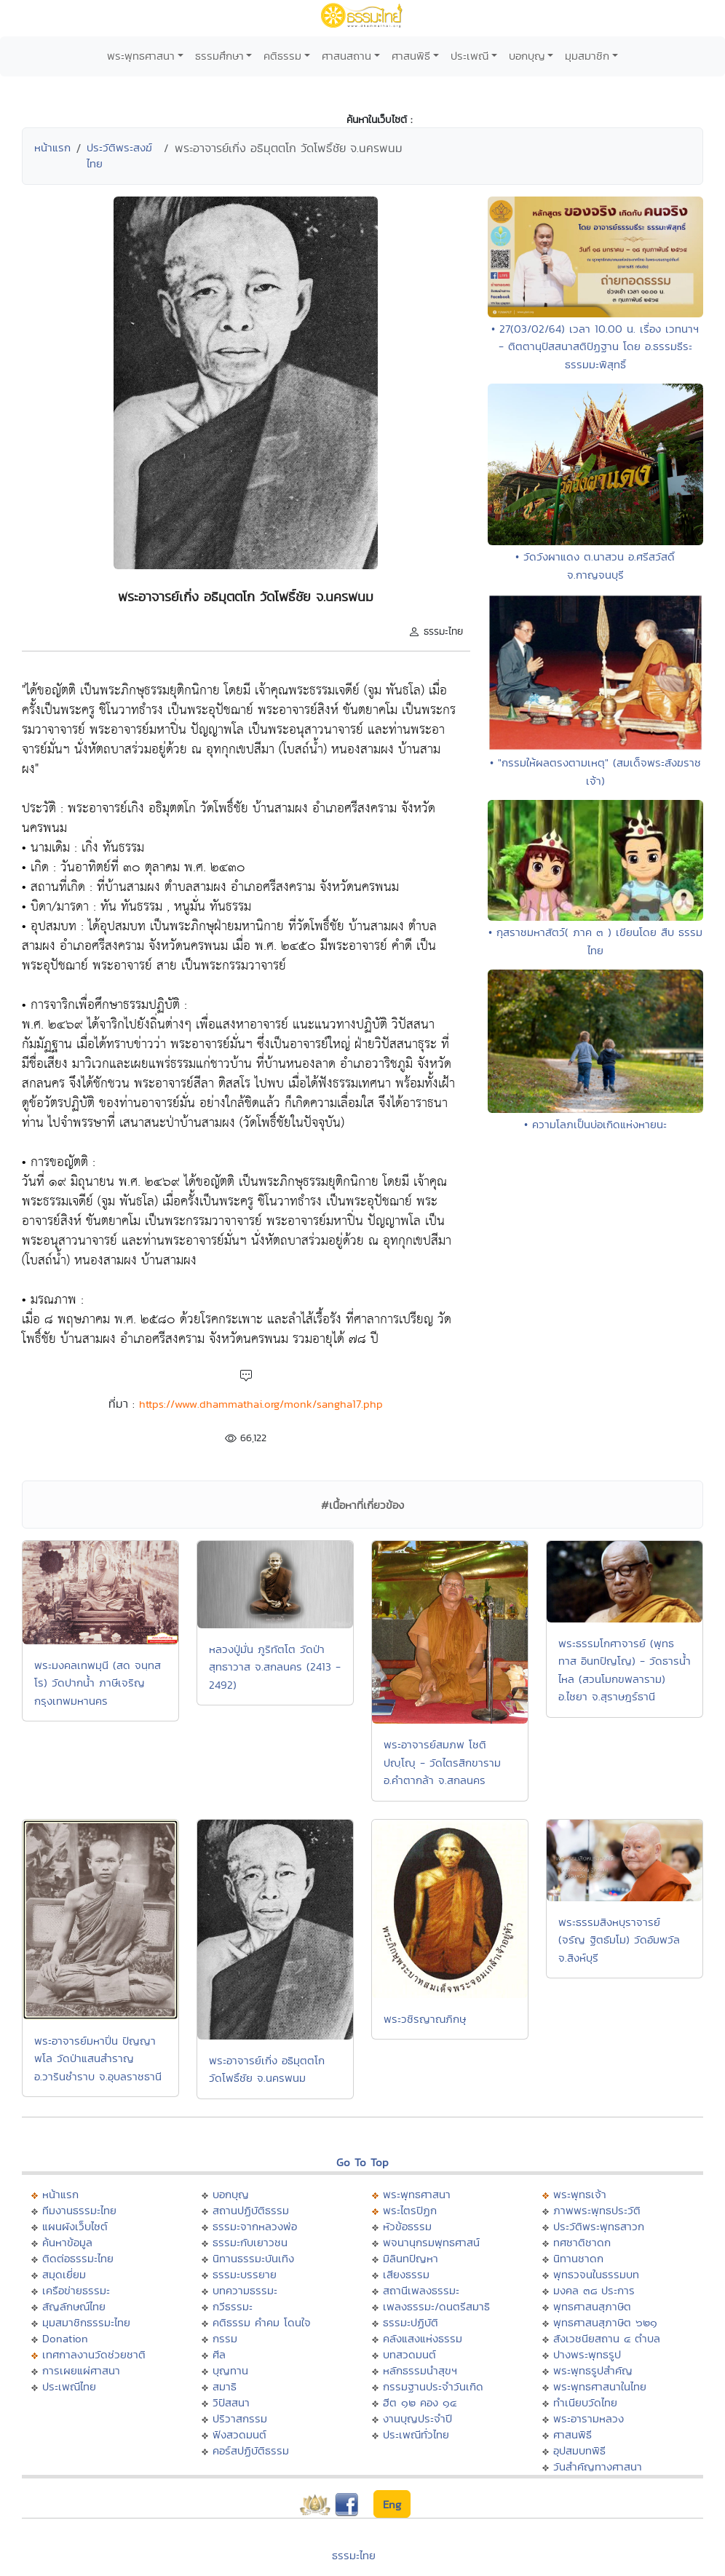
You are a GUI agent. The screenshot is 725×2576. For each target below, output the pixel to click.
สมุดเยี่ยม (64, 2274)
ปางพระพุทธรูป (587, 2354)
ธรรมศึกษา (219, 55)
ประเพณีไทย (69, 2386)
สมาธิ (225, 2386)
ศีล (219, 2354)
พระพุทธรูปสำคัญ (593, 2370)
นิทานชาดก (578, 2258)
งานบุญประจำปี (417, 2418)
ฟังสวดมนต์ (239, 2434)
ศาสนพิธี (411, 55)
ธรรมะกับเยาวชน (250, 2242)
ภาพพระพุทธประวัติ (597, 2210)
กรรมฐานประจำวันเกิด (433, 2386)
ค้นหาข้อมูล (67, 2242)
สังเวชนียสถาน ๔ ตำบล (606, 2338)
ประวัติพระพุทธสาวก (598, 2226)
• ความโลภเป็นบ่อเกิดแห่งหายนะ (595, 1124)
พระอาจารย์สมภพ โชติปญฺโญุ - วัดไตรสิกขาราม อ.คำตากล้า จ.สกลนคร (442, 1762)
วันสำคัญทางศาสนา (597, 2466)
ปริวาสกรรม (240, 2418)
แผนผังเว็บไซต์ (75, 2226)
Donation (65, 2338)
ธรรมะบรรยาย (245, 2274)
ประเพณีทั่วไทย (416, 2434)
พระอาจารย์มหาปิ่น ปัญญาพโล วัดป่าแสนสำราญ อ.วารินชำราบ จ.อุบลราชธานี (98, 2058)
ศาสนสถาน (346, 55)
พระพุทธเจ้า (579, 2194)
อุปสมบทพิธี (579, 2450)
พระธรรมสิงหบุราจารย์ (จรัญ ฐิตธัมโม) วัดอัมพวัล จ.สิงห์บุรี (619, 1939)
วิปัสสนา (231, 2402)
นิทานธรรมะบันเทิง (253, 2258)
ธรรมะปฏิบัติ (410, 2322)
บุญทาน (230, 2370)
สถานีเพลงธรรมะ (421, 2290)
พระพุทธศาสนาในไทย (599, 2386)
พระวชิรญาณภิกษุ (425, 2018)
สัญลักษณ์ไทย (74, 2306)
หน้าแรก (52, 147)
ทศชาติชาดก (582, 2242)
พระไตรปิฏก (410, 2210)
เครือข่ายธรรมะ (76, 2290)
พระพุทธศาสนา (141, 55)
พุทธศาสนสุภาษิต (592, 2306)
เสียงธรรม (406, 2274)
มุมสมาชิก (587, 55)
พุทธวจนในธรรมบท (596, 2274)
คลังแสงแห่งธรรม (422, 2338)
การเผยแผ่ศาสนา (81, 2370)
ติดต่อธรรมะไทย (78, 2258)
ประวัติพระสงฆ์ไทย (119, 156)
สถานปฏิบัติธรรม (251, 2210)
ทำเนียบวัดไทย (585, 2402)
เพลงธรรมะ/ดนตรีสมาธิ (436, 2306)
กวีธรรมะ (233, 2306)
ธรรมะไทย (354, 2555)
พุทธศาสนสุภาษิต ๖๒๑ (605, 2322)
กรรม (225, 2338)
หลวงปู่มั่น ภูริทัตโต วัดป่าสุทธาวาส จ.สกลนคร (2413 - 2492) (275, 1666)
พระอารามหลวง (588, 2418)
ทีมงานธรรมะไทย (79, 2210)
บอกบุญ (527, 55)
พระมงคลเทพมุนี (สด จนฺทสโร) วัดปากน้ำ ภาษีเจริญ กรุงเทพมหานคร (97, 1682)
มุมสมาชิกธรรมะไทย (86, 2322)
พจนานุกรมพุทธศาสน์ (431, 2242)
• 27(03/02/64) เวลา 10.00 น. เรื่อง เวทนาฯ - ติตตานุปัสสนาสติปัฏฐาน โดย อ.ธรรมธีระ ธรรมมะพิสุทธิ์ (595, 346)
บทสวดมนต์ (409, 2354)
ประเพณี (469, 55)
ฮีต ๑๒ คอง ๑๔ (419, 2402)
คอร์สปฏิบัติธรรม (251, 2450)
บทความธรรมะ (245, 2290)
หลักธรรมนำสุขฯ (420, 2370)
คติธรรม (282, 55)
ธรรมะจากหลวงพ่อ (255, 2226)
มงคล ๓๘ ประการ (594, 2290)
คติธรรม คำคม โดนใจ (262, 2322)
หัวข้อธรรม (407, 2226)
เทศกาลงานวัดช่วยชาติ (94, 2354)
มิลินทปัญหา (410, 2258)
